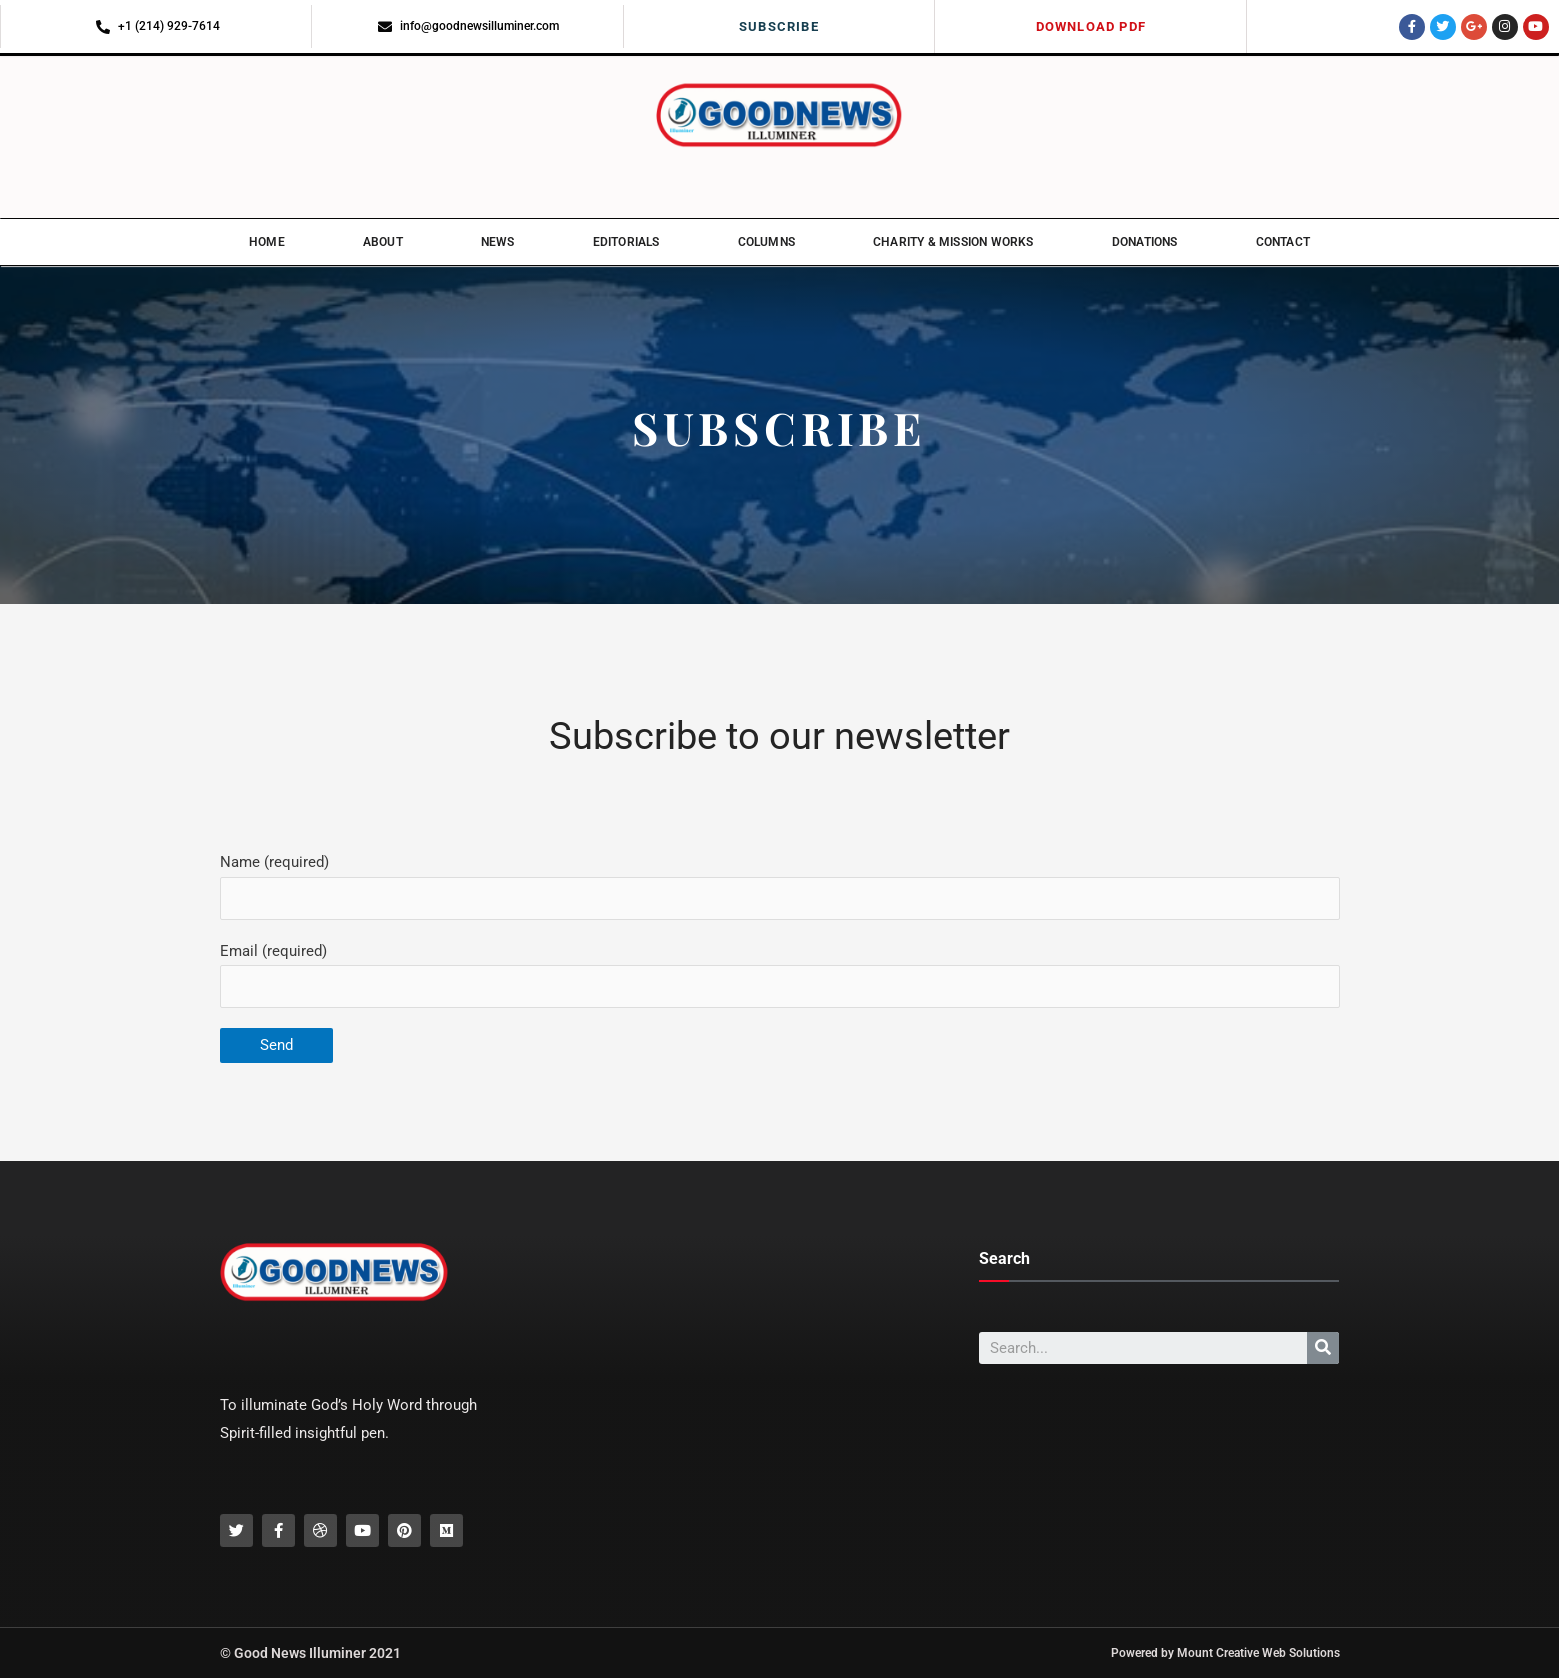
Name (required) (780, 886)
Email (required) (780, 975)
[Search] (1323, 1348)
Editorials (626, 242)
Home (267, 242)
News (498, 242)
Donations (1145, 242)
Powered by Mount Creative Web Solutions (1225, 1653)
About (383, 242)
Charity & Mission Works (953, 242)
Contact (1283, 242)
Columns (766, 242)
